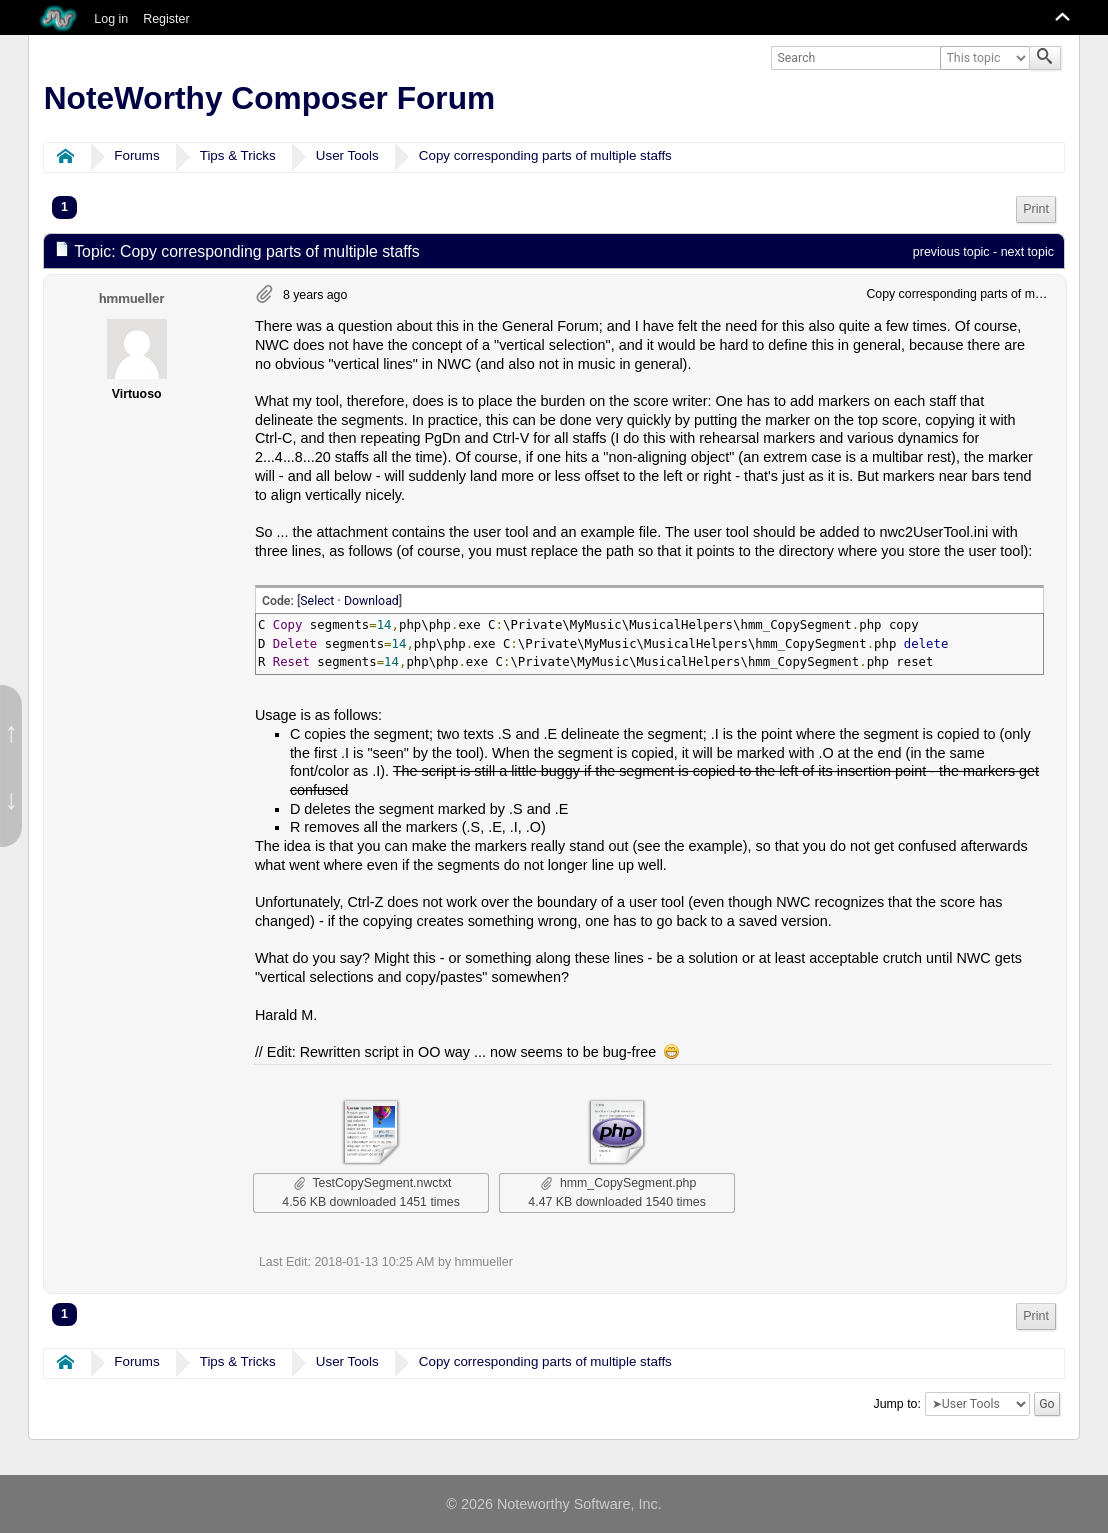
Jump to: (897, 1404)
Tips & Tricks (238, 155)
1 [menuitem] (64, 207)
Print (1036, 209)
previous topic (951, 252)
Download (371, 601)
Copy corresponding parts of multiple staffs (545, 155)
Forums (136, 155)
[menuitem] (1036, 209)
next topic (1027, 252)
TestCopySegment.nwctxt (373, 1183)
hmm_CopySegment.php (618, 1183)
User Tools (347, 155)
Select (317, 601)
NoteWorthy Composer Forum (269, 98)
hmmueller (131, 298)
